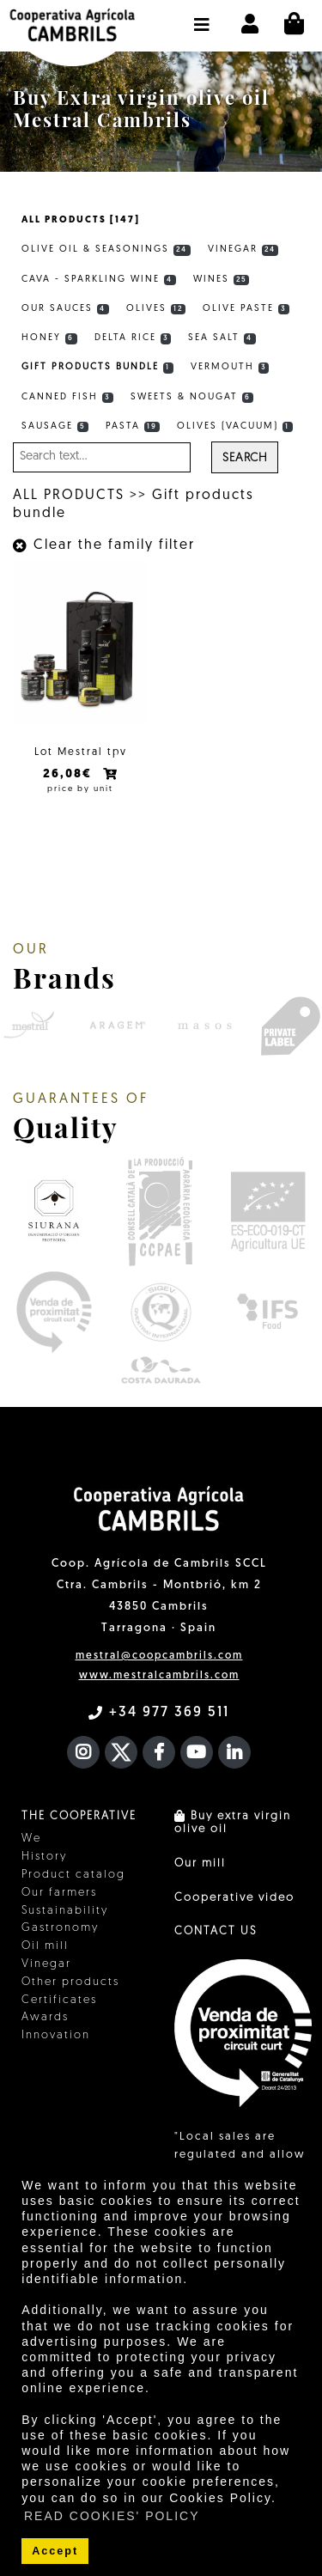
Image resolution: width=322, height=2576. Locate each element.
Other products (70, 1982)
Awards (45, 2017)
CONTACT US (215, 1931)
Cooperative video (234, 1897)
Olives (156, 309)
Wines (221, 280)
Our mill (200, 1863)
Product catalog (73, 1874)
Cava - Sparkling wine (98, 280)
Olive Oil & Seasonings (106, 250)
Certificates (59, 2000)
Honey (49, 338)
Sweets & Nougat (192, 398)
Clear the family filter (104, 545)
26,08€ (69, 774)
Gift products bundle (97, 367)
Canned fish (67, 398)
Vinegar (243, 250)
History (44, 1856)
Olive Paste (246, 309)
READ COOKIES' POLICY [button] (112, 2516)
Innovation (55, 2035)
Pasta (133, 427)
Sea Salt (222, 338)
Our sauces (65, 309)
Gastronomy (60, 1928)
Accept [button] (55, 2551)
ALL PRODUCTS (69, 495)
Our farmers (59, 1892)
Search (244, 458)
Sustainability (64, 1910)
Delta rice (133, 338)
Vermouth (230, 367)
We (31, 1838)
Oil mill (45, 1946)
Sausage (54, 427)
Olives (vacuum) (235, 427)
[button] (202, 16)
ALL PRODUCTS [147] (80, 220)
